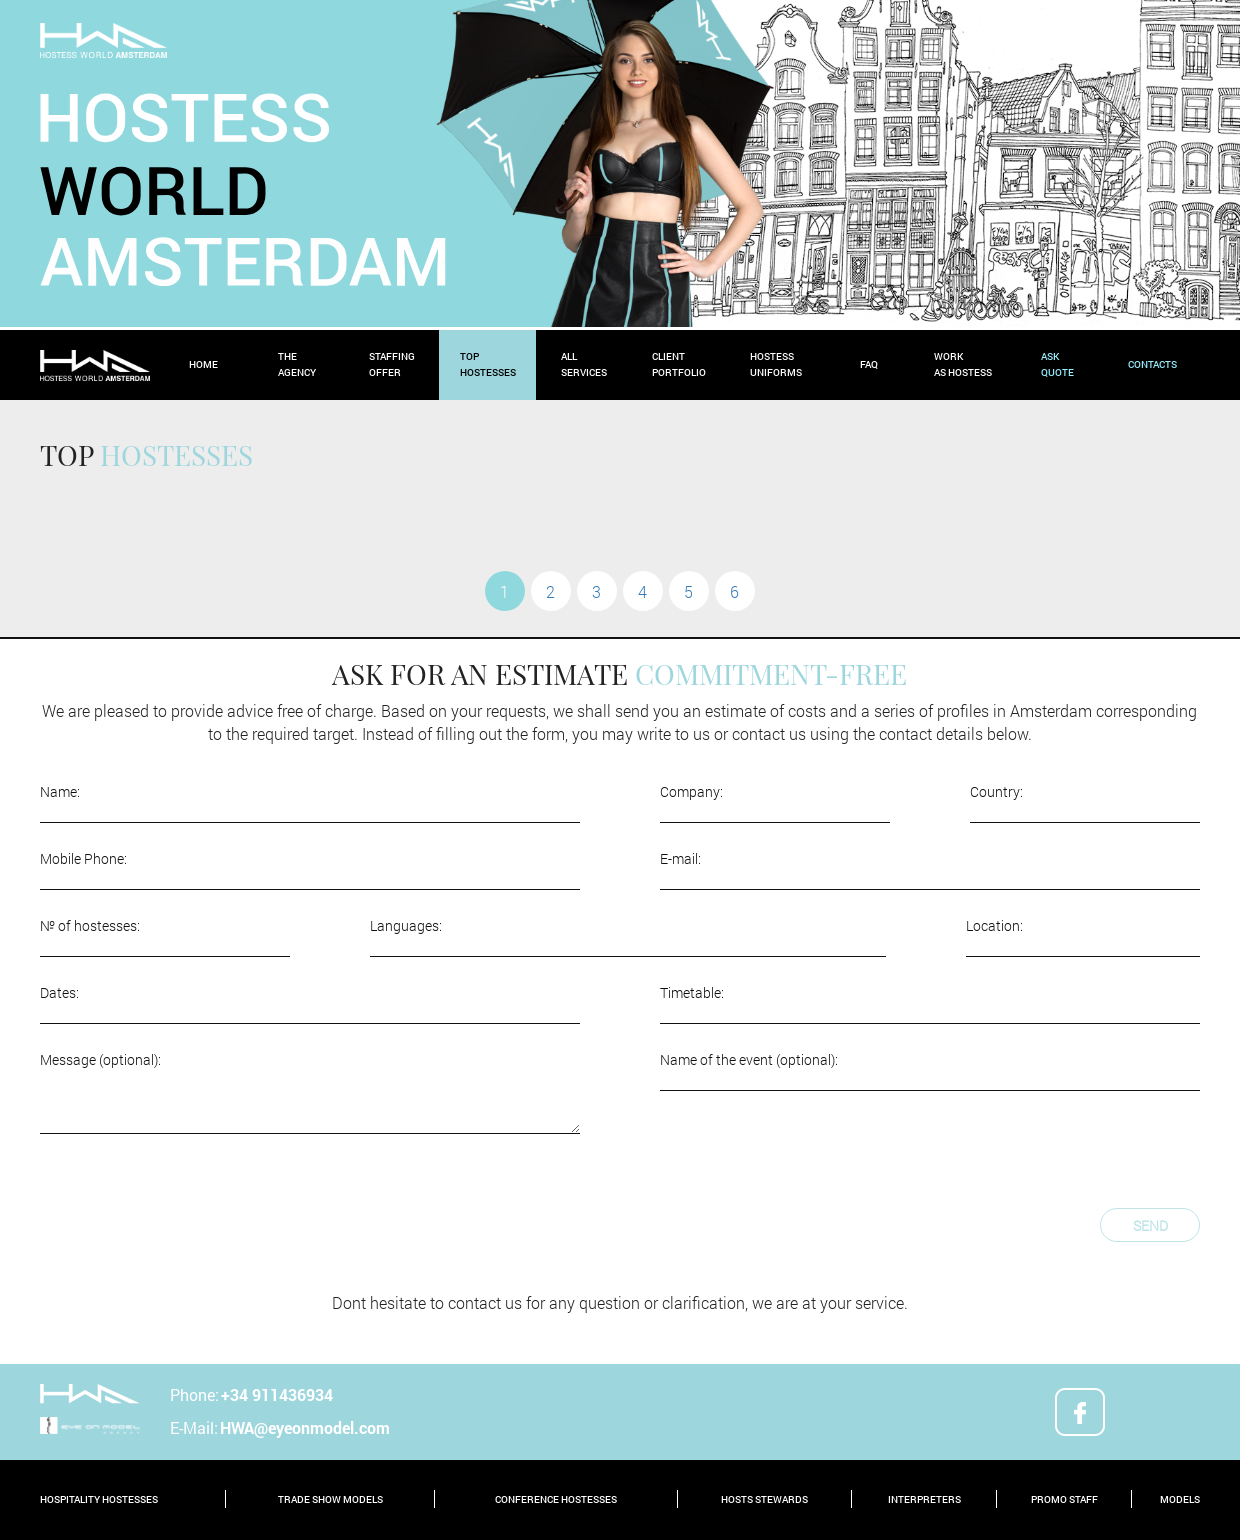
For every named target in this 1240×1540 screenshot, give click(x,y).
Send (1150, 1225)
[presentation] (192, 1203)
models (1180, 1499)
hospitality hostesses (99, 1499)
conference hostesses (556, 1499)
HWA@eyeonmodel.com (305, 1427)
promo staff (1064, 1499)
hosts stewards (764, 1499)
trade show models (330, 1499)
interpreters (924, 1499)
